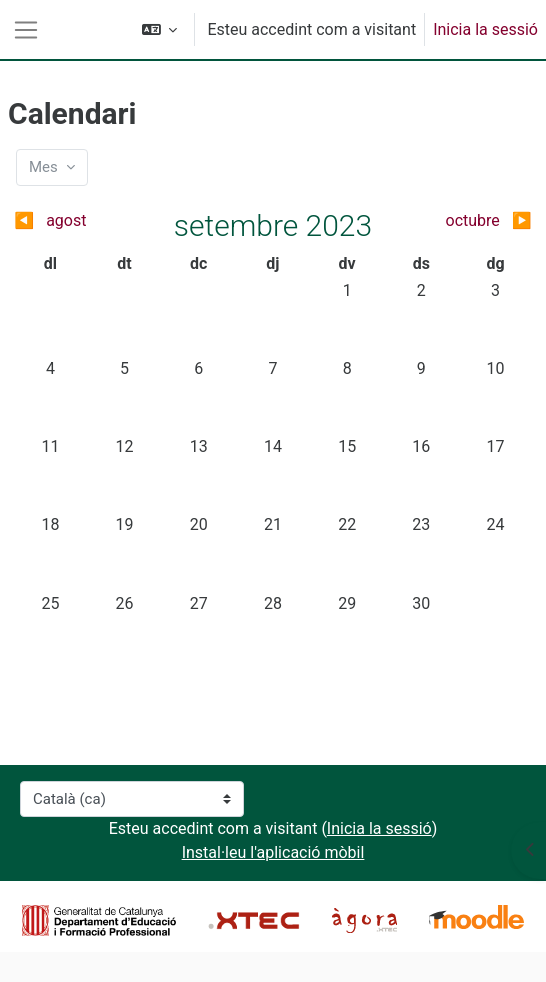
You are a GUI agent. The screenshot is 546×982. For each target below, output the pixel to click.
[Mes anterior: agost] (78, 221)
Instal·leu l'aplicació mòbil (273, 852)
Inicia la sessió (485, 29)
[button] (160, 29)
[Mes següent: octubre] (468, 221)
